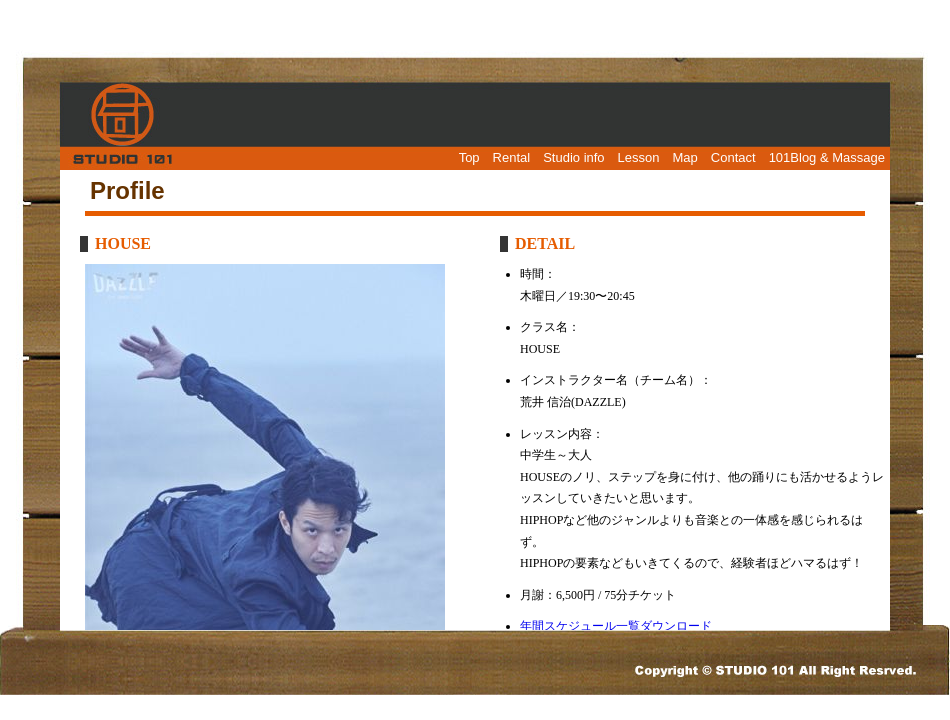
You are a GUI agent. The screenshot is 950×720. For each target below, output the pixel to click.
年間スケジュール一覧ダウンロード (616, 626)
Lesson (639, 157)
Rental (512, 157)
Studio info (573, 157)
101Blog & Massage (827, 157)
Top (469, 157)
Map (685, 157)
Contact (733, 157)
